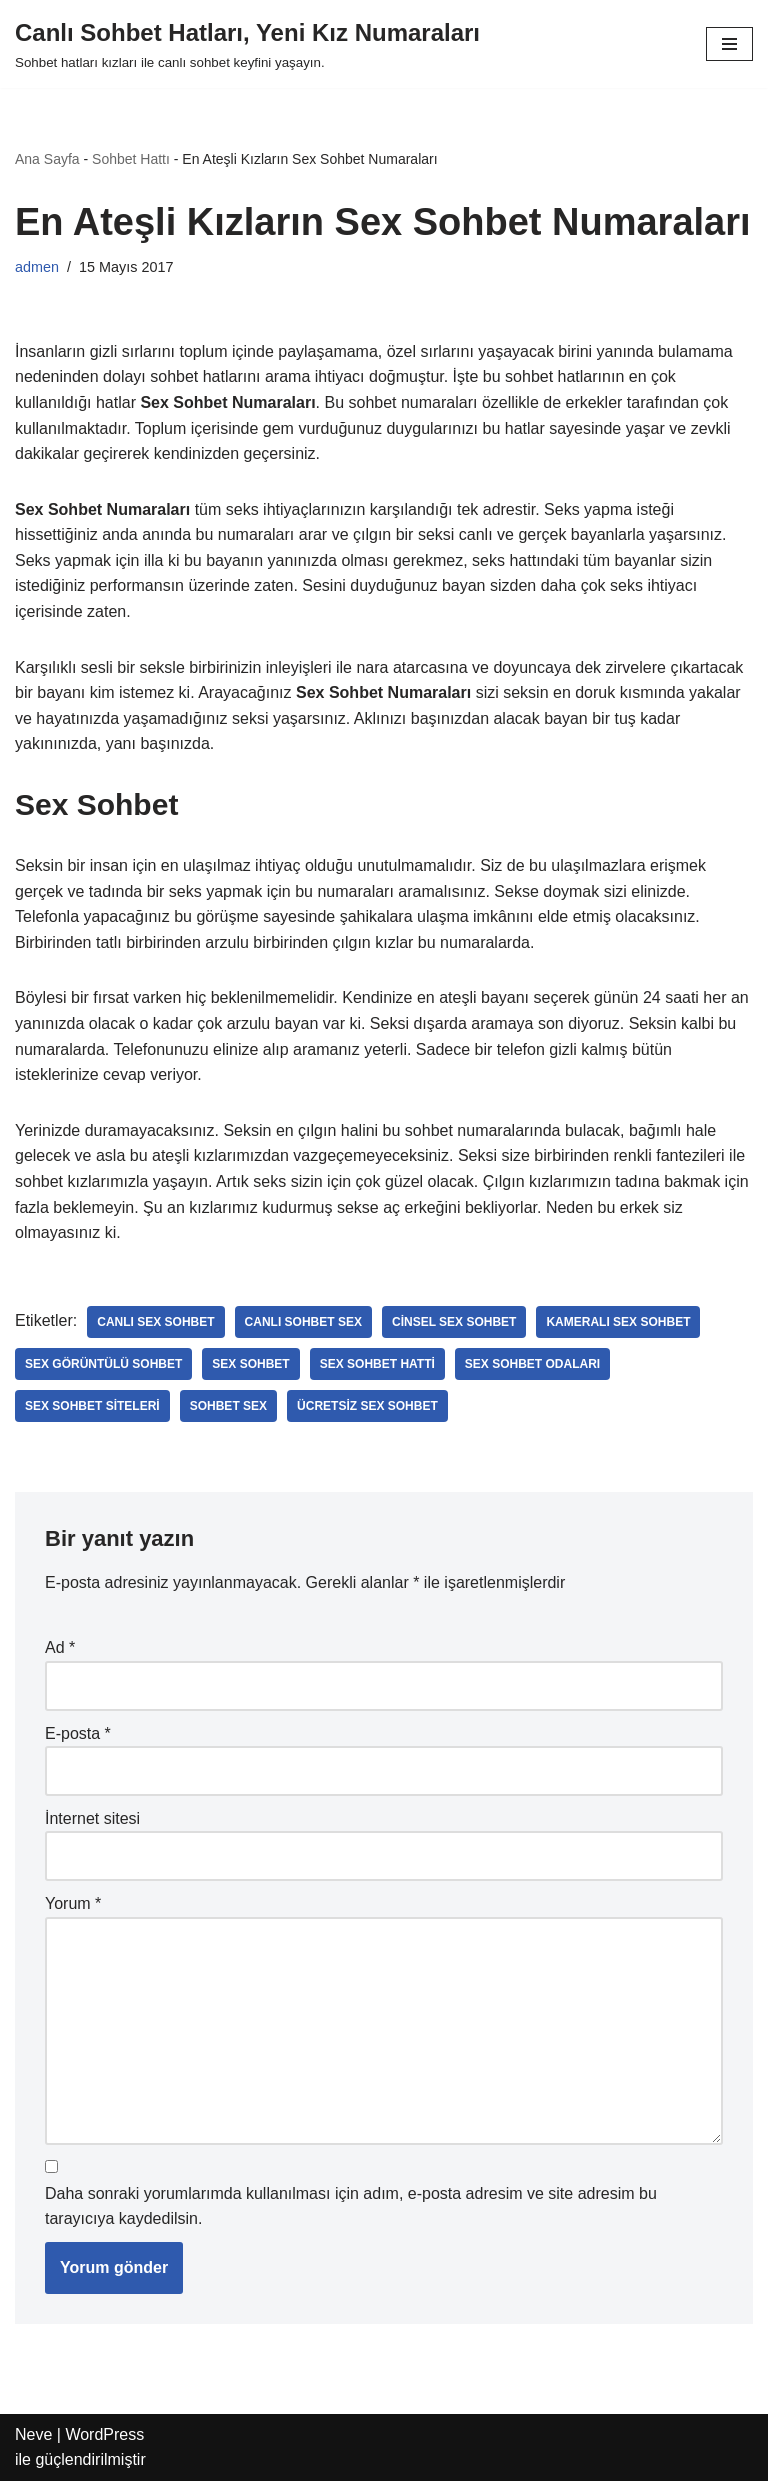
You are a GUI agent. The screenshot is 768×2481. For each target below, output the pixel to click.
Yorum (73, 1903)
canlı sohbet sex (303, 1322)
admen (37, 267)
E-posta (78, 1733)
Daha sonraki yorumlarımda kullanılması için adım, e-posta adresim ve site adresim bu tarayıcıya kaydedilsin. (351, 2206)
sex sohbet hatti (377, 1364)
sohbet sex (228, 1406)
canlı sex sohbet (155, 1322)
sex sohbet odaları (532, 1364)
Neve (33, 2434)
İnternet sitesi (92, 1818)
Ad (60, 1647)
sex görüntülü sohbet (103, 1364)
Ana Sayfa (47, 159)
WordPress (104, 2434)
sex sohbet (250, 1364)
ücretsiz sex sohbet (367, 1406)
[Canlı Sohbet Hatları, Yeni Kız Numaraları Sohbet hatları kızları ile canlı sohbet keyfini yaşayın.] (247, 44)
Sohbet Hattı (131, 159)
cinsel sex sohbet (454, 1322)
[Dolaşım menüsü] (729, 44)
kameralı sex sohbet (618, 1322)
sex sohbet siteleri (92, 1406)
